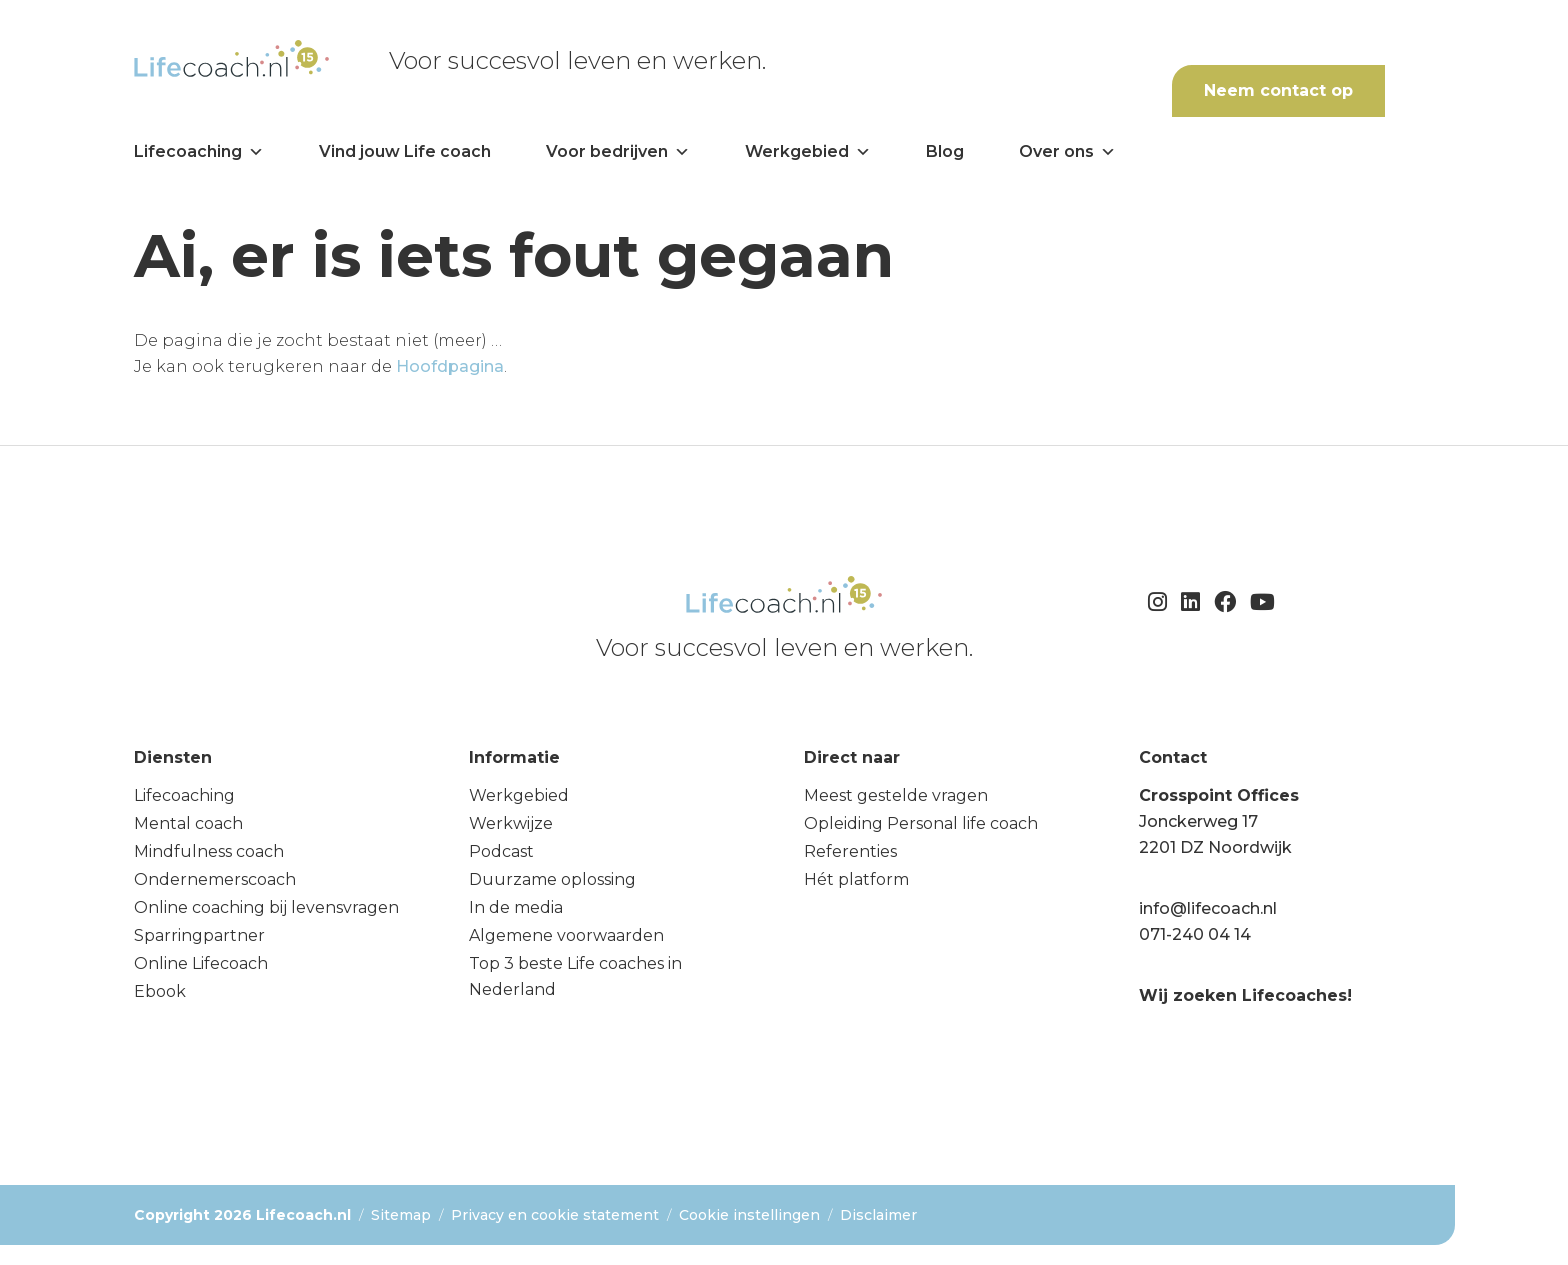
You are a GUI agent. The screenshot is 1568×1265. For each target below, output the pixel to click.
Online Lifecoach (201, 963)
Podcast (501, 851)
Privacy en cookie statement (555, 1215)
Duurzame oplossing (552, 879)
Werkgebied (808, 152)
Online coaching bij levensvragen (266, 907)
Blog (945, 151)
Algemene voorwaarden (566, 935)
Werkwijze (511, 823)
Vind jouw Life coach (405, 151)
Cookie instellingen (749, 1215)
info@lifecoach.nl (1208, 908)
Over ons (1067, 152)
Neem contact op (1278, 90)
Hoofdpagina (450, 366)
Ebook (160, 991)
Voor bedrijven (618, 152)
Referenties (850, 851)
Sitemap (401, 1215)
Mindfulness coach (209, 851)
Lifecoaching (199, 152)
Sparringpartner (199, 935)
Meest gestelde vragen (896, 795)
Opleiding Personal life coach (921, 823)
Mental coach (188, 823)
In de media (516, 907)
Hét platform (856, 879)
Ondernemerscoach (215, 879)
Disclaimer (878, 1215)
